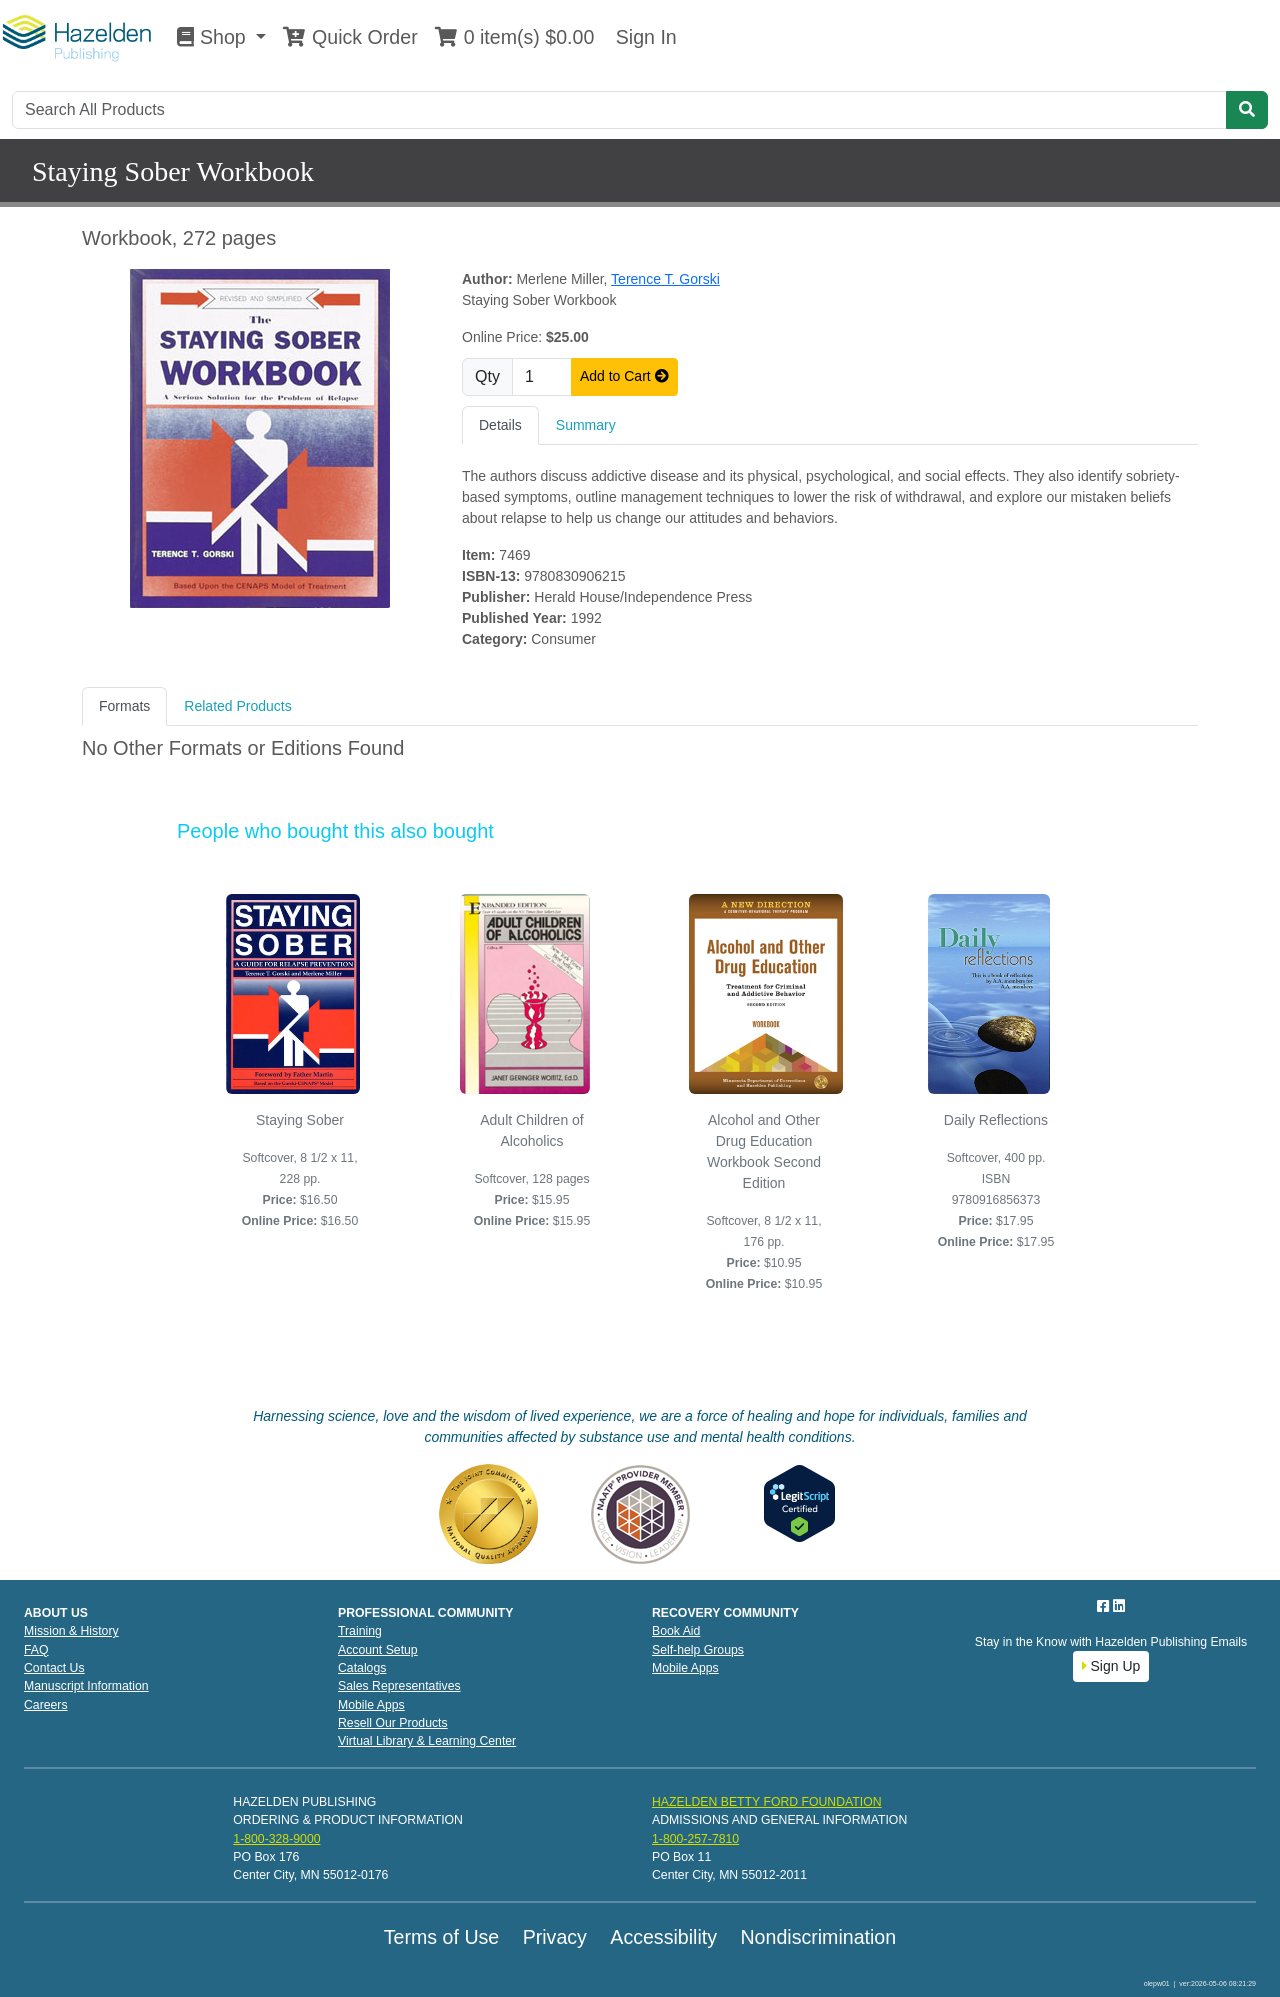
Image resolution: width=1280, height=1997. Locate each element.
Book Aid (676, 1631)
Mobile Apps (371, 1705)
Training (360, 1631)
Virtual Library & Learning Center (427, 1741)
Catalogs (362, 1668)
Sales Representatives (399, 1686)
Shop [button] (214, 37)
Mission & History (71, 1631)
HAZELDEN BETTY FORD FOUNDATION (767, 1802)
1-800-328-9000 (276, 1839)
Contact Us (54, 1668)
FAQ (36, 1650)
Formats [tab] (124, 706)
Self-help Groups (698, 1650)
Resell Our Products (393, 1723)
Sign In (643, 37)
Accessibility (663, 1937)
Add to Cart (624, 376)
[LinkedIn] (1119, 1606)
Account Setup (378, 1650)
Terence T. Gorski (665, 279)
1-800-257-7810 (695, 1839)
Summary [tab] (586, 425)
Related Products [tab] (237, 706)
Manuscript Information (86, 1686)
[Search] (619, 110)
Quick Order (350, 37)
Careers (46, 1705)
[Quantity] (542, 377)
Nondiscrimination (818, 1937)
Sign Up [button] (1111, 1666)
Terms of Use (441, 1937)
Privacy (555, 1937)
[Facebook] (1105, 1606)
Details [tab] (500, 425)
